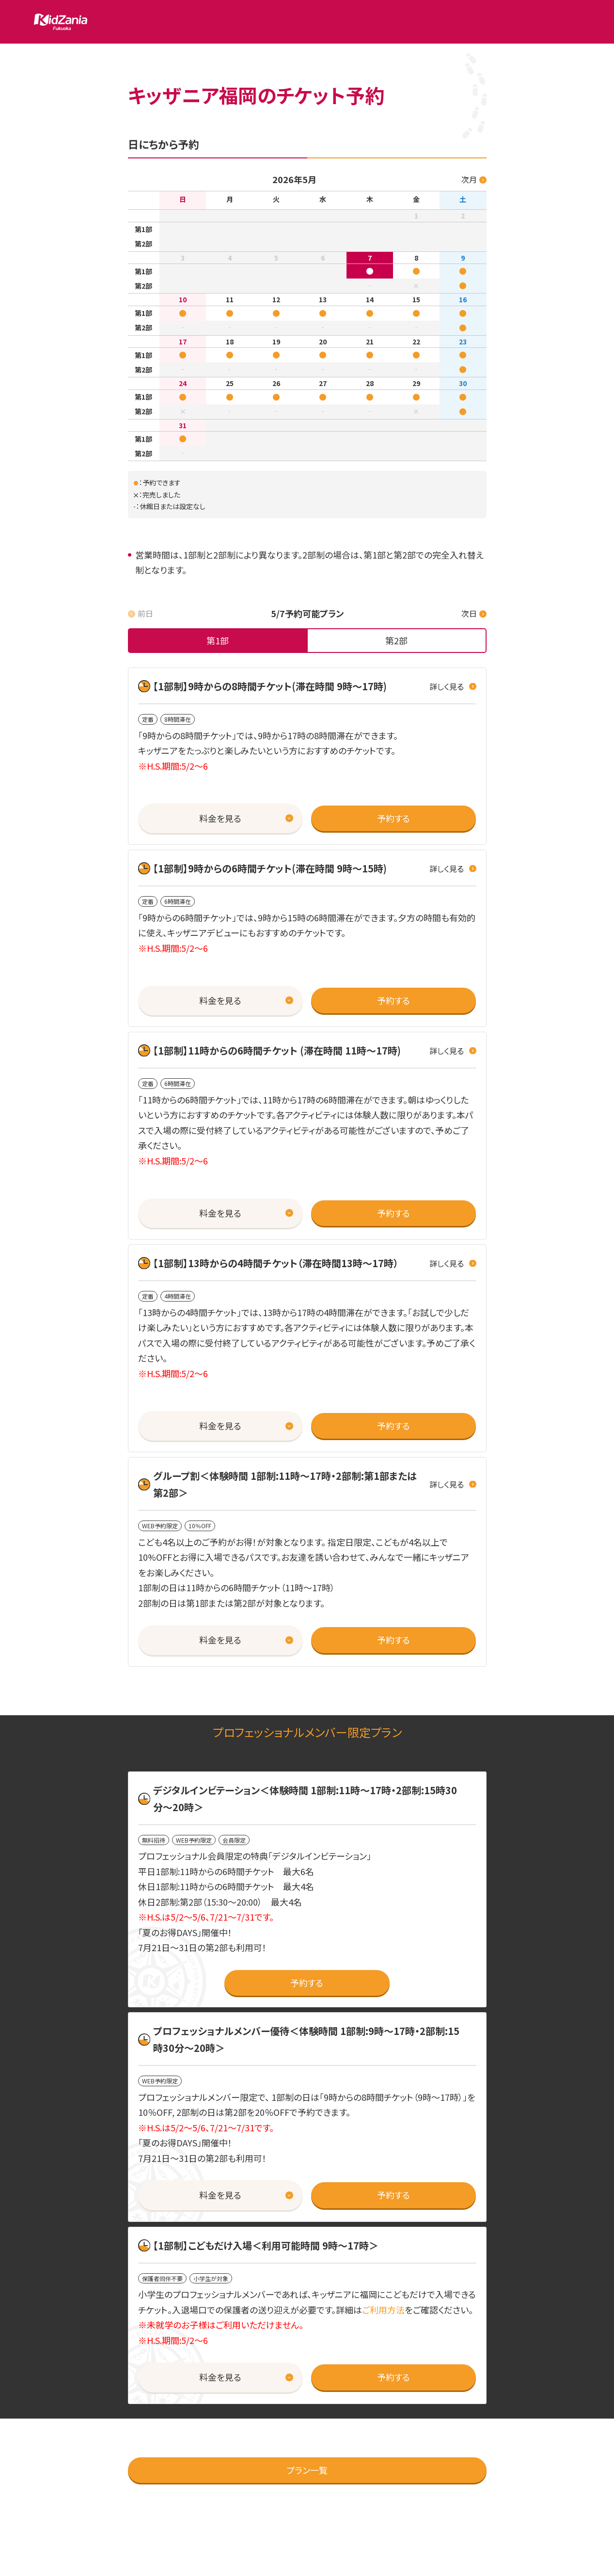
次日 (469, 613)
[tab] (218, 640)
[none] (218, 640)
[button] (220, 819)
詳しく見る (446, 686)
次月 (469, 179)
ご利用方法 (383, 2309)
